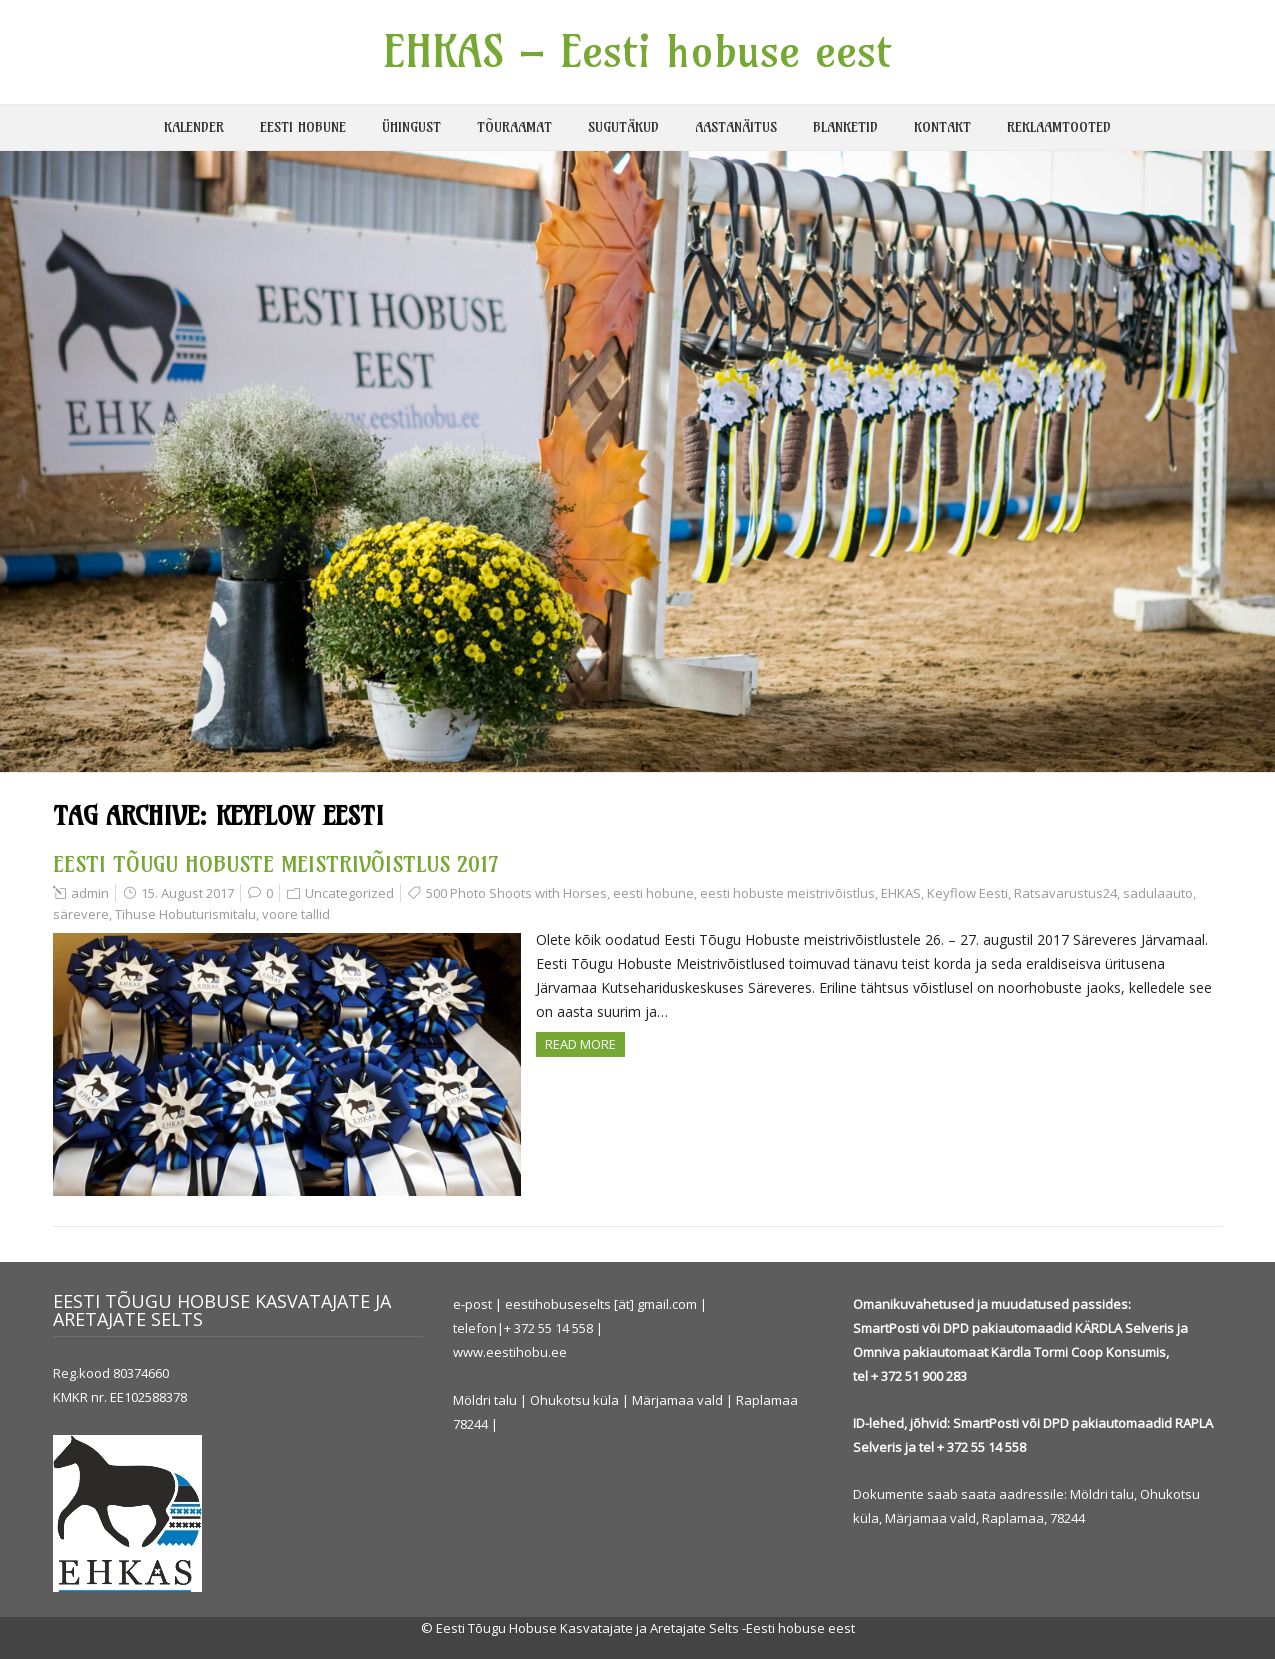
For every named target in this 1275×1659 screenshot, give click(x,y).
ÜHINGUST (411, 127)
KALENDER (194, 127)
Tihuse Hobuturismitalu (185, 914)
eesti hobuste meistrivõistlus (787, 893)
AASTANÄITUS (736, 127)
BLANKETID (845, 127)
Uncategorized (349, 893)
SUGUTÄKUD (623, 127)
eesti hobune (653, 893)
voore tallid (296, 914)
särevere (81, 914)
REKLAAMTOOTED (1059, 127)
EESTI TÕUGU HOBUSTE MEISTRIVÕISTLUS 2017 (276, 864)
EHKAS (901, 893)
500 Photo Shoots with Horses (516, 893)
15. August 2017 (187, 893)
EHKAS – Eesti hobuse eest (637, 51)
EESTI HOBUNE (303, 127)
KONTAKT (942, 127)
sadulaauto (1158, 893)
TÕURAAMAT (514, 127)
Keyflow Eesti (967, 893)
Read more (580, 1044)
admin (90, 893)
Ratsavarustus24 (1065, 893)
